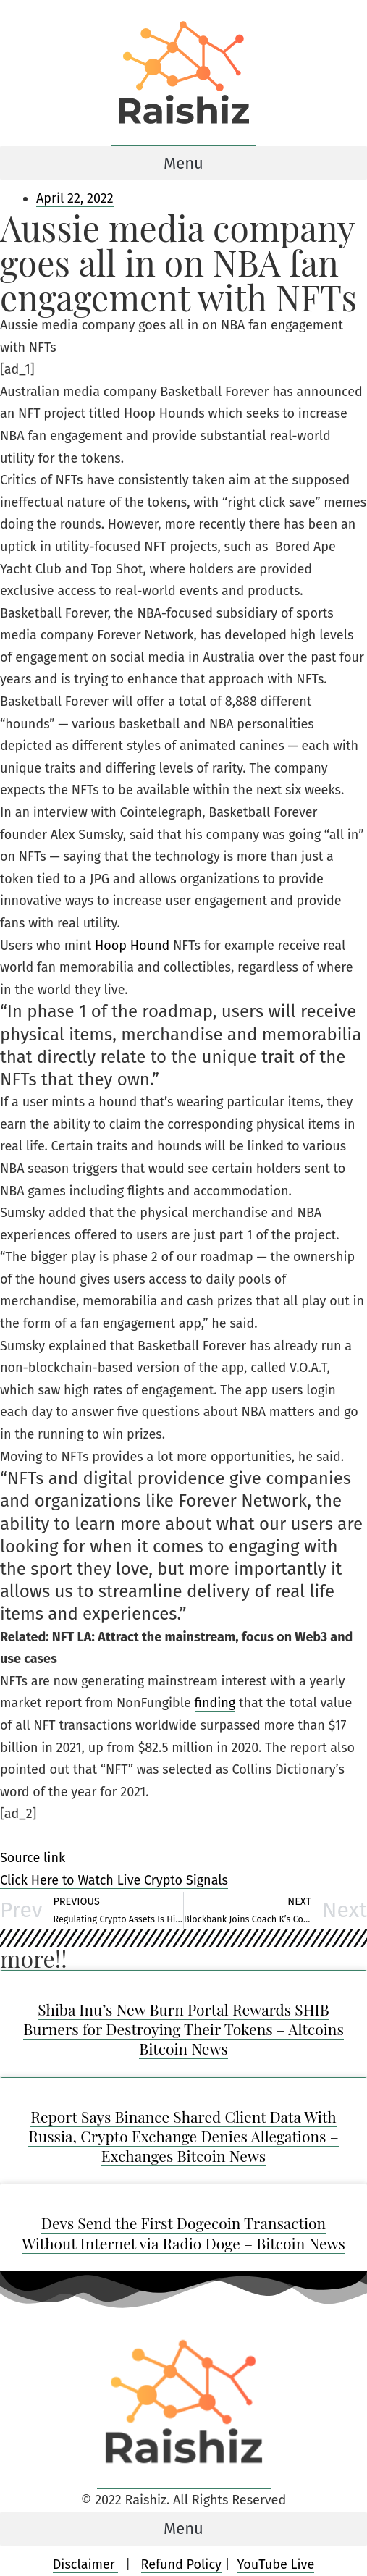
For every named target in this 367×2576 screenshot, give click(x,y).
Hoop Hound (132, 946)
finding (215, 1703)
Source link (32, 1858)
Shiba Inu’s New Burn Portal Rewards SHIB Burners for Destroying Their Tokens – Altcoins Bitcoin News (183, 2029)
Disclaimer (86, 2564)
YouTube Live (275, 2564)
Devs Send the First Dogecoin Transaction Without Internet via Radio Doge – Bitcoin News (183, 2232)
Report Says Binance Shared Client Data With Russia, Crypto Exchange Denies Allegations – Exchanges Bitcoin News (183, 2136)
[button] (183, 163)
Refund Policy (181, 2564)
